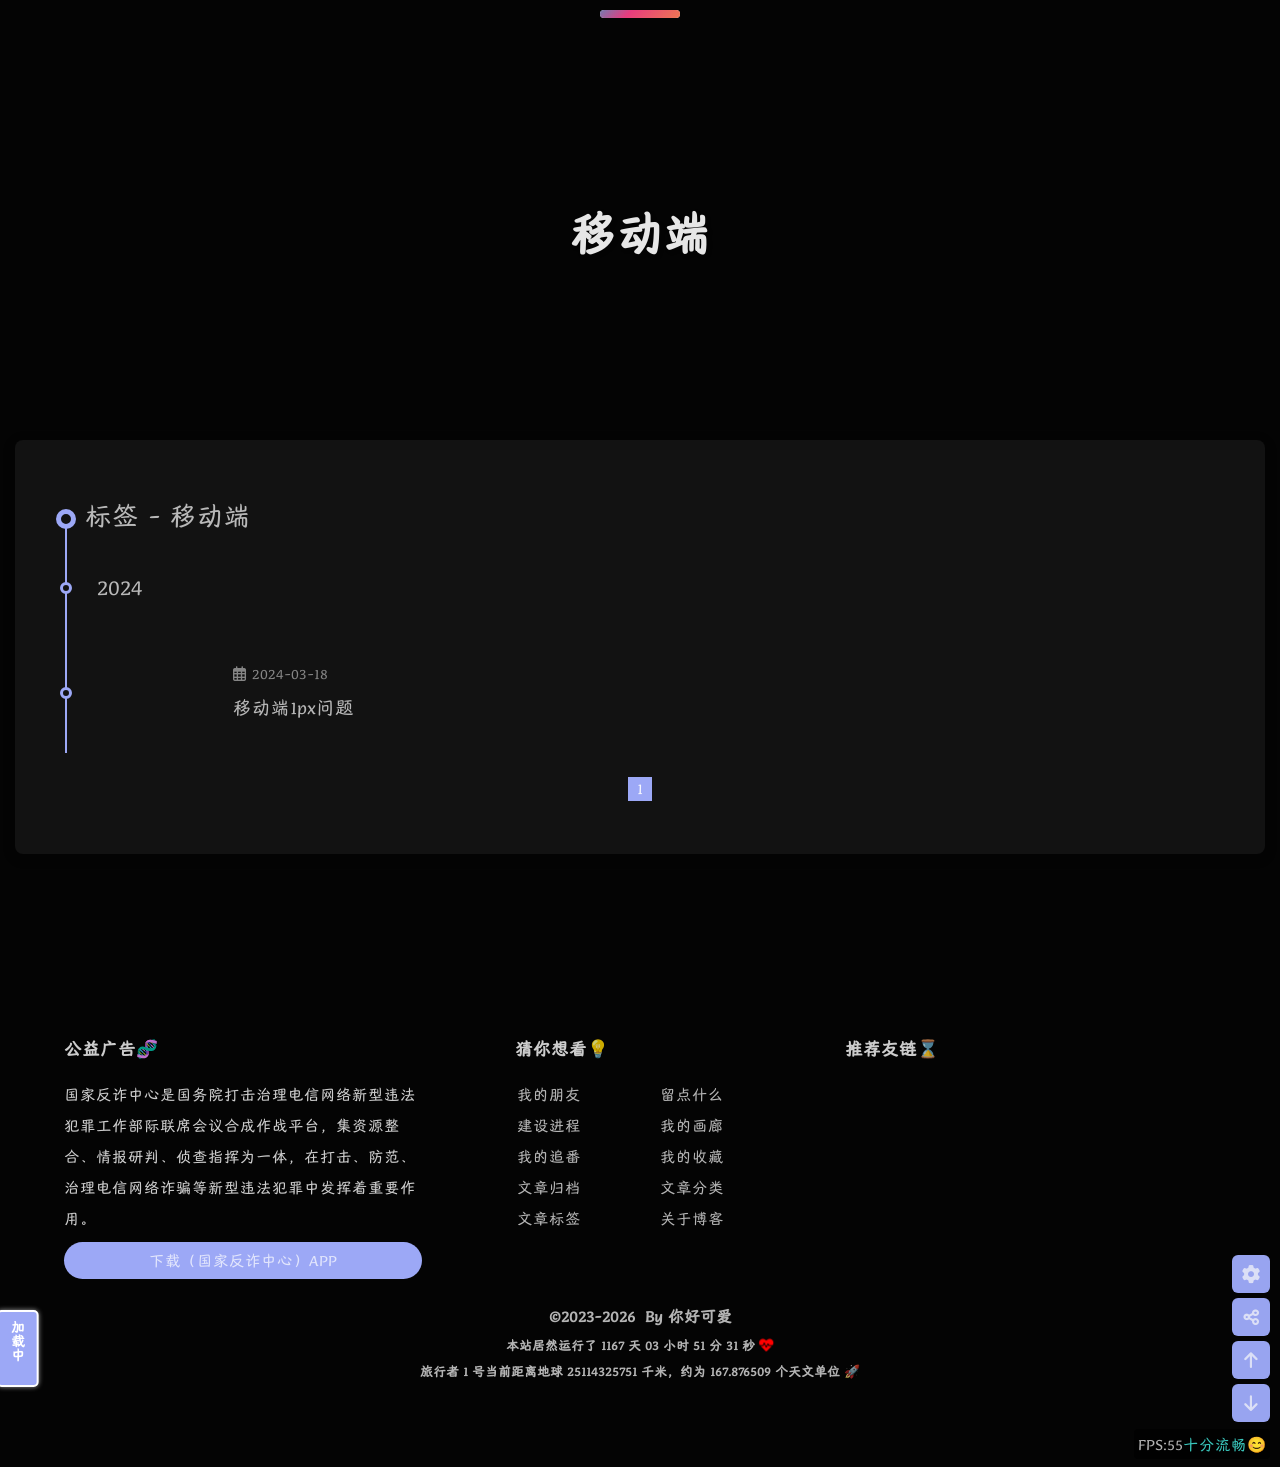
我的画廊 (692, 1125)
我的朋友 (549, 1094)
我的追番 (549, 1156)
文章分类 (692, 1187)
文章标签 (549, 1218)
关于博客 (692, 1218)
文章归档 (549, 1187)
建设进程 (549, 1125)
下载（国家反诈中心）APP (243, 1260)
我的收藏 (692, 1156)
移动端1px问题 (293, 707)
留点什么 (692, 1094)
